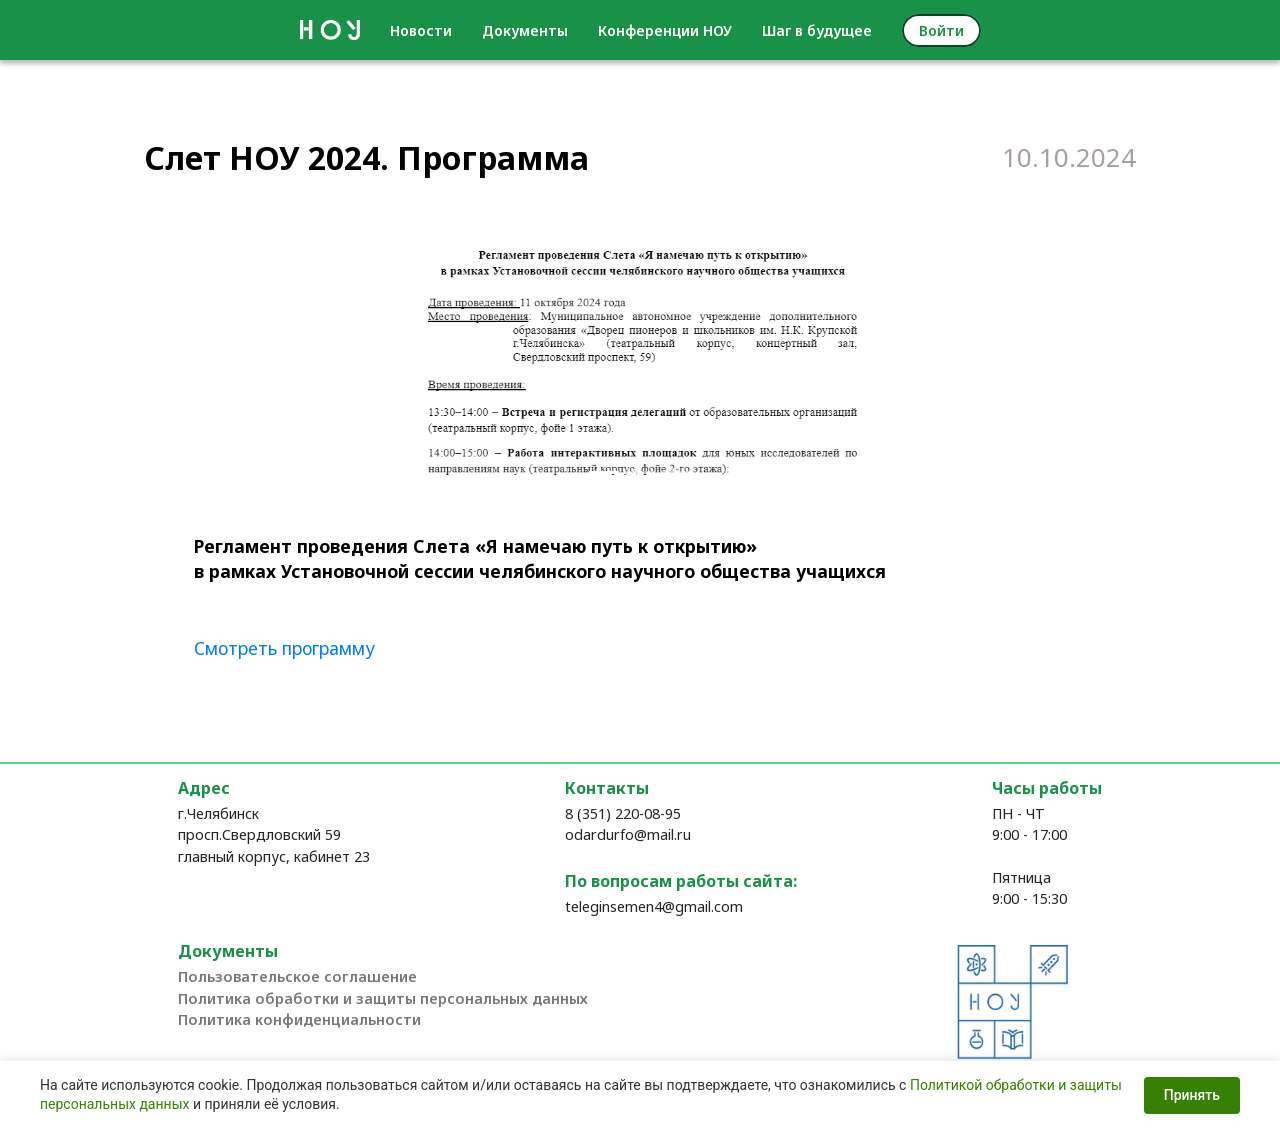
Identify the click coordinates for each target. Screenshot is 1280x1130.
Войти (941, 30)
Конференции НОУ (665, 30)
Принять (1192, 1096)
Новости (421, 30)
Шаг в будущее (817, 30)
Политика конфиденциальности (299, 1019)
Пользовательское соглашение (297, 976)
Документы (525, 30)
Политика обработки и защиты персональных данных (383, 998)
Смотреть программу (284, 648)
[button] (429, 355)
